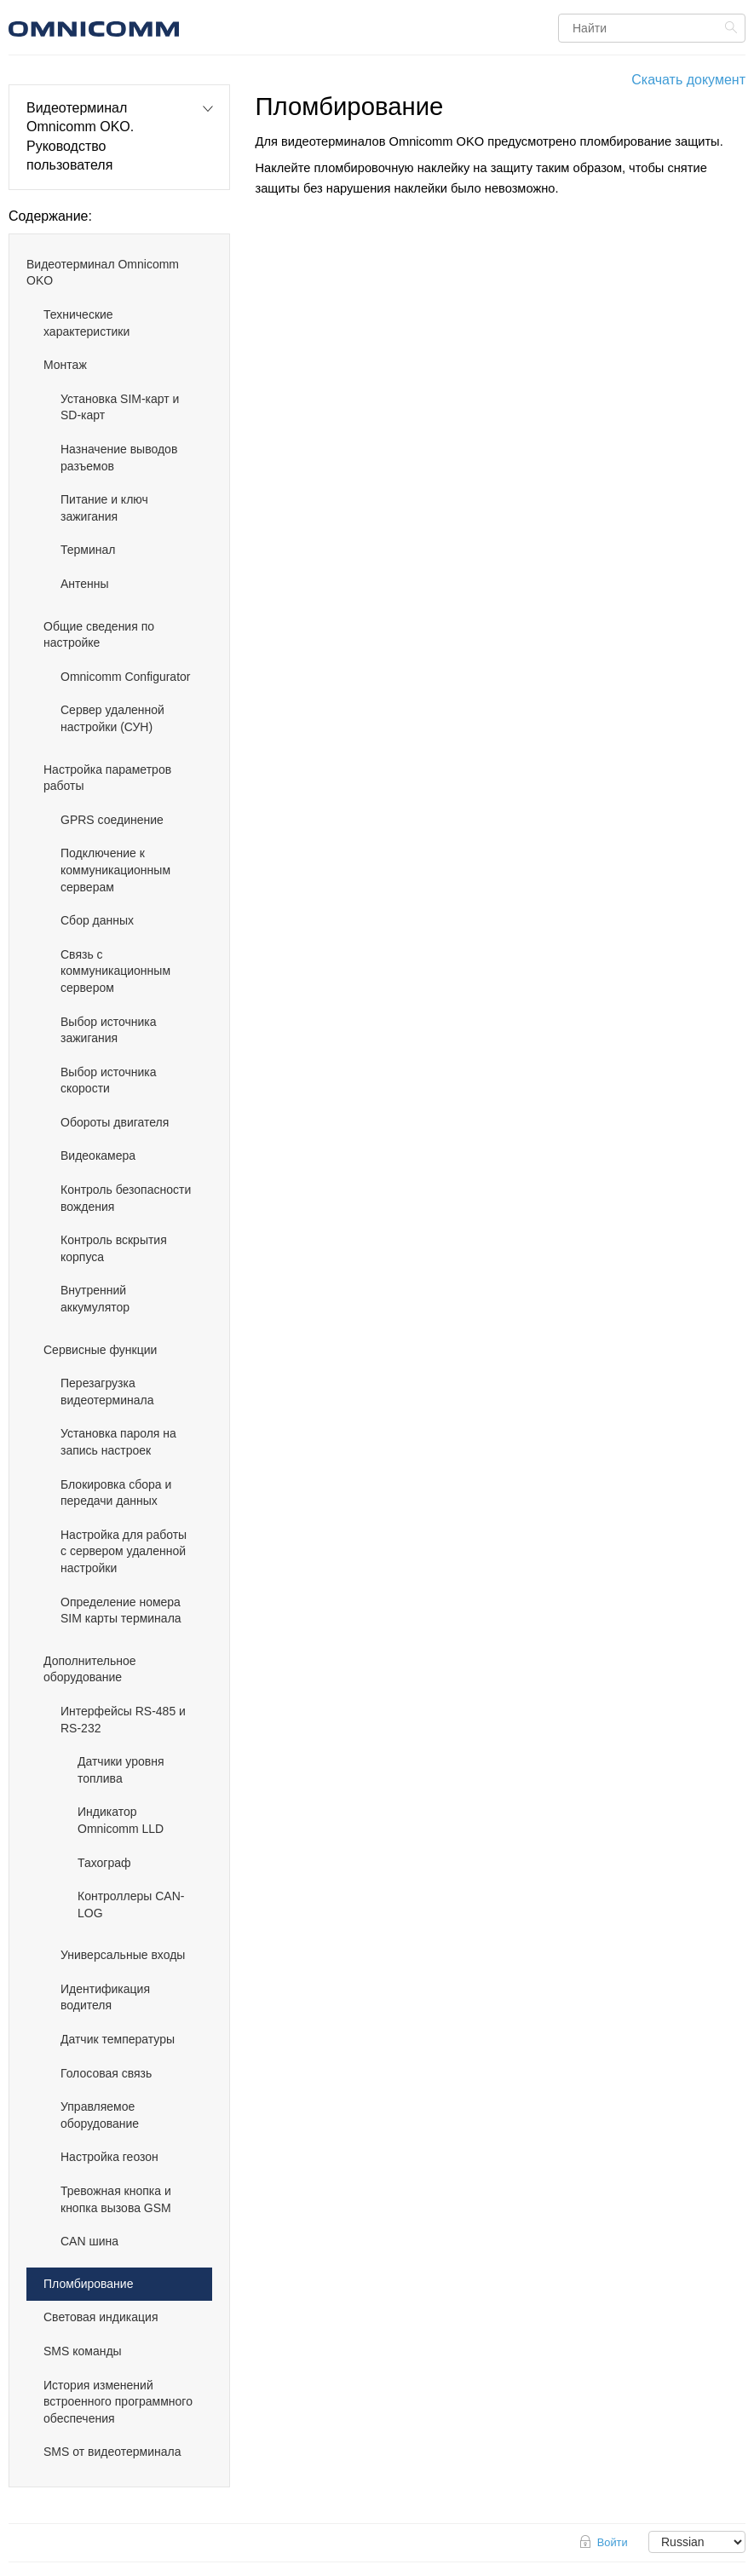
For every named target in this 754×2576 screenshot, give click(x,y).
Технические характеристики (86, 323)
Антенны (84, 584)
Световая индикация (100, 2317)
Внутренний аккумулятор (95, 1298)
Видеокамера (97, 1155)
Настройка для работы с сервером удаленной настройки (123, 1551)
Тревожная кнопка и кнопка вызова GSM (115, 2199)
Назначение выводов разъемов (118, 457)
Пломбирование (88, 2284)
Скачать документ (688, 79)
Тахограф (104, 1863)
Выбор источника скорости (108, 1080)
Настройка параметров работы (107, 778)
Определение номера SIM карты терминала (120, 1610)
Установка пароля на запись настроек (118, 1441)
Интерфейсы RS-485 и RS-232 (123, 1719)
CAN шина (89, 2241)
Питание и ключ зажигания (104, 508)
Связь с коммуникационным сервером (115, 971)
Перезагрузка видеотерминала (106, 1391)
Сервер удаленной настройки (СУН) (112, 718)
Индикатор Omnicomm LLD (121, 1820)
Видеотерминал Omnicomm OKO (102, 272)
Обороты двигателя (114, 1122)
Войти (612, 2542)
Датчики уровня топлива (121, 1770)
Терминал (87, 549)
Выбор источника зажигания (108, 1030)
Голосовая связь (106, 2073)
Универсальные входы (122, 1955)
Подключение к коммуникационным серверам (115, 869)
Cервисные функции (100, 1350)
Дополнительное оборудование (89, 1669)
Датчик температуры (117, 2039)
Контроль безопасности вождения (125, 1198)
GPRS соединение (112, 820)
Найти (733, 27)
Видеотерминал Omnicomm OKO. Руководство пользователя (80, 136)
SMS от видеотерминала (112, 2451)
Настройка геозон (109, 2157)
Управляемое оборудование (99, 2115)
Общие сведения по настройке (98, 635)
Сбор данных (97, 920)
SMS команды (82, 2351)
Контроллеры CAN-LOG (131, 1904)
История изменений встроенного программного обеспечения (118, 2401)
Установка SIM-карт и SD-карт (119, 407)
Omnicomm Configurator (125, 676)
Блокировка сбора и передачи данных (115, 1493)
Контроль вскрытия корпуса (113, 1248)
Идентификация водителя (105, 1997)
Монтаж (65, 365)
